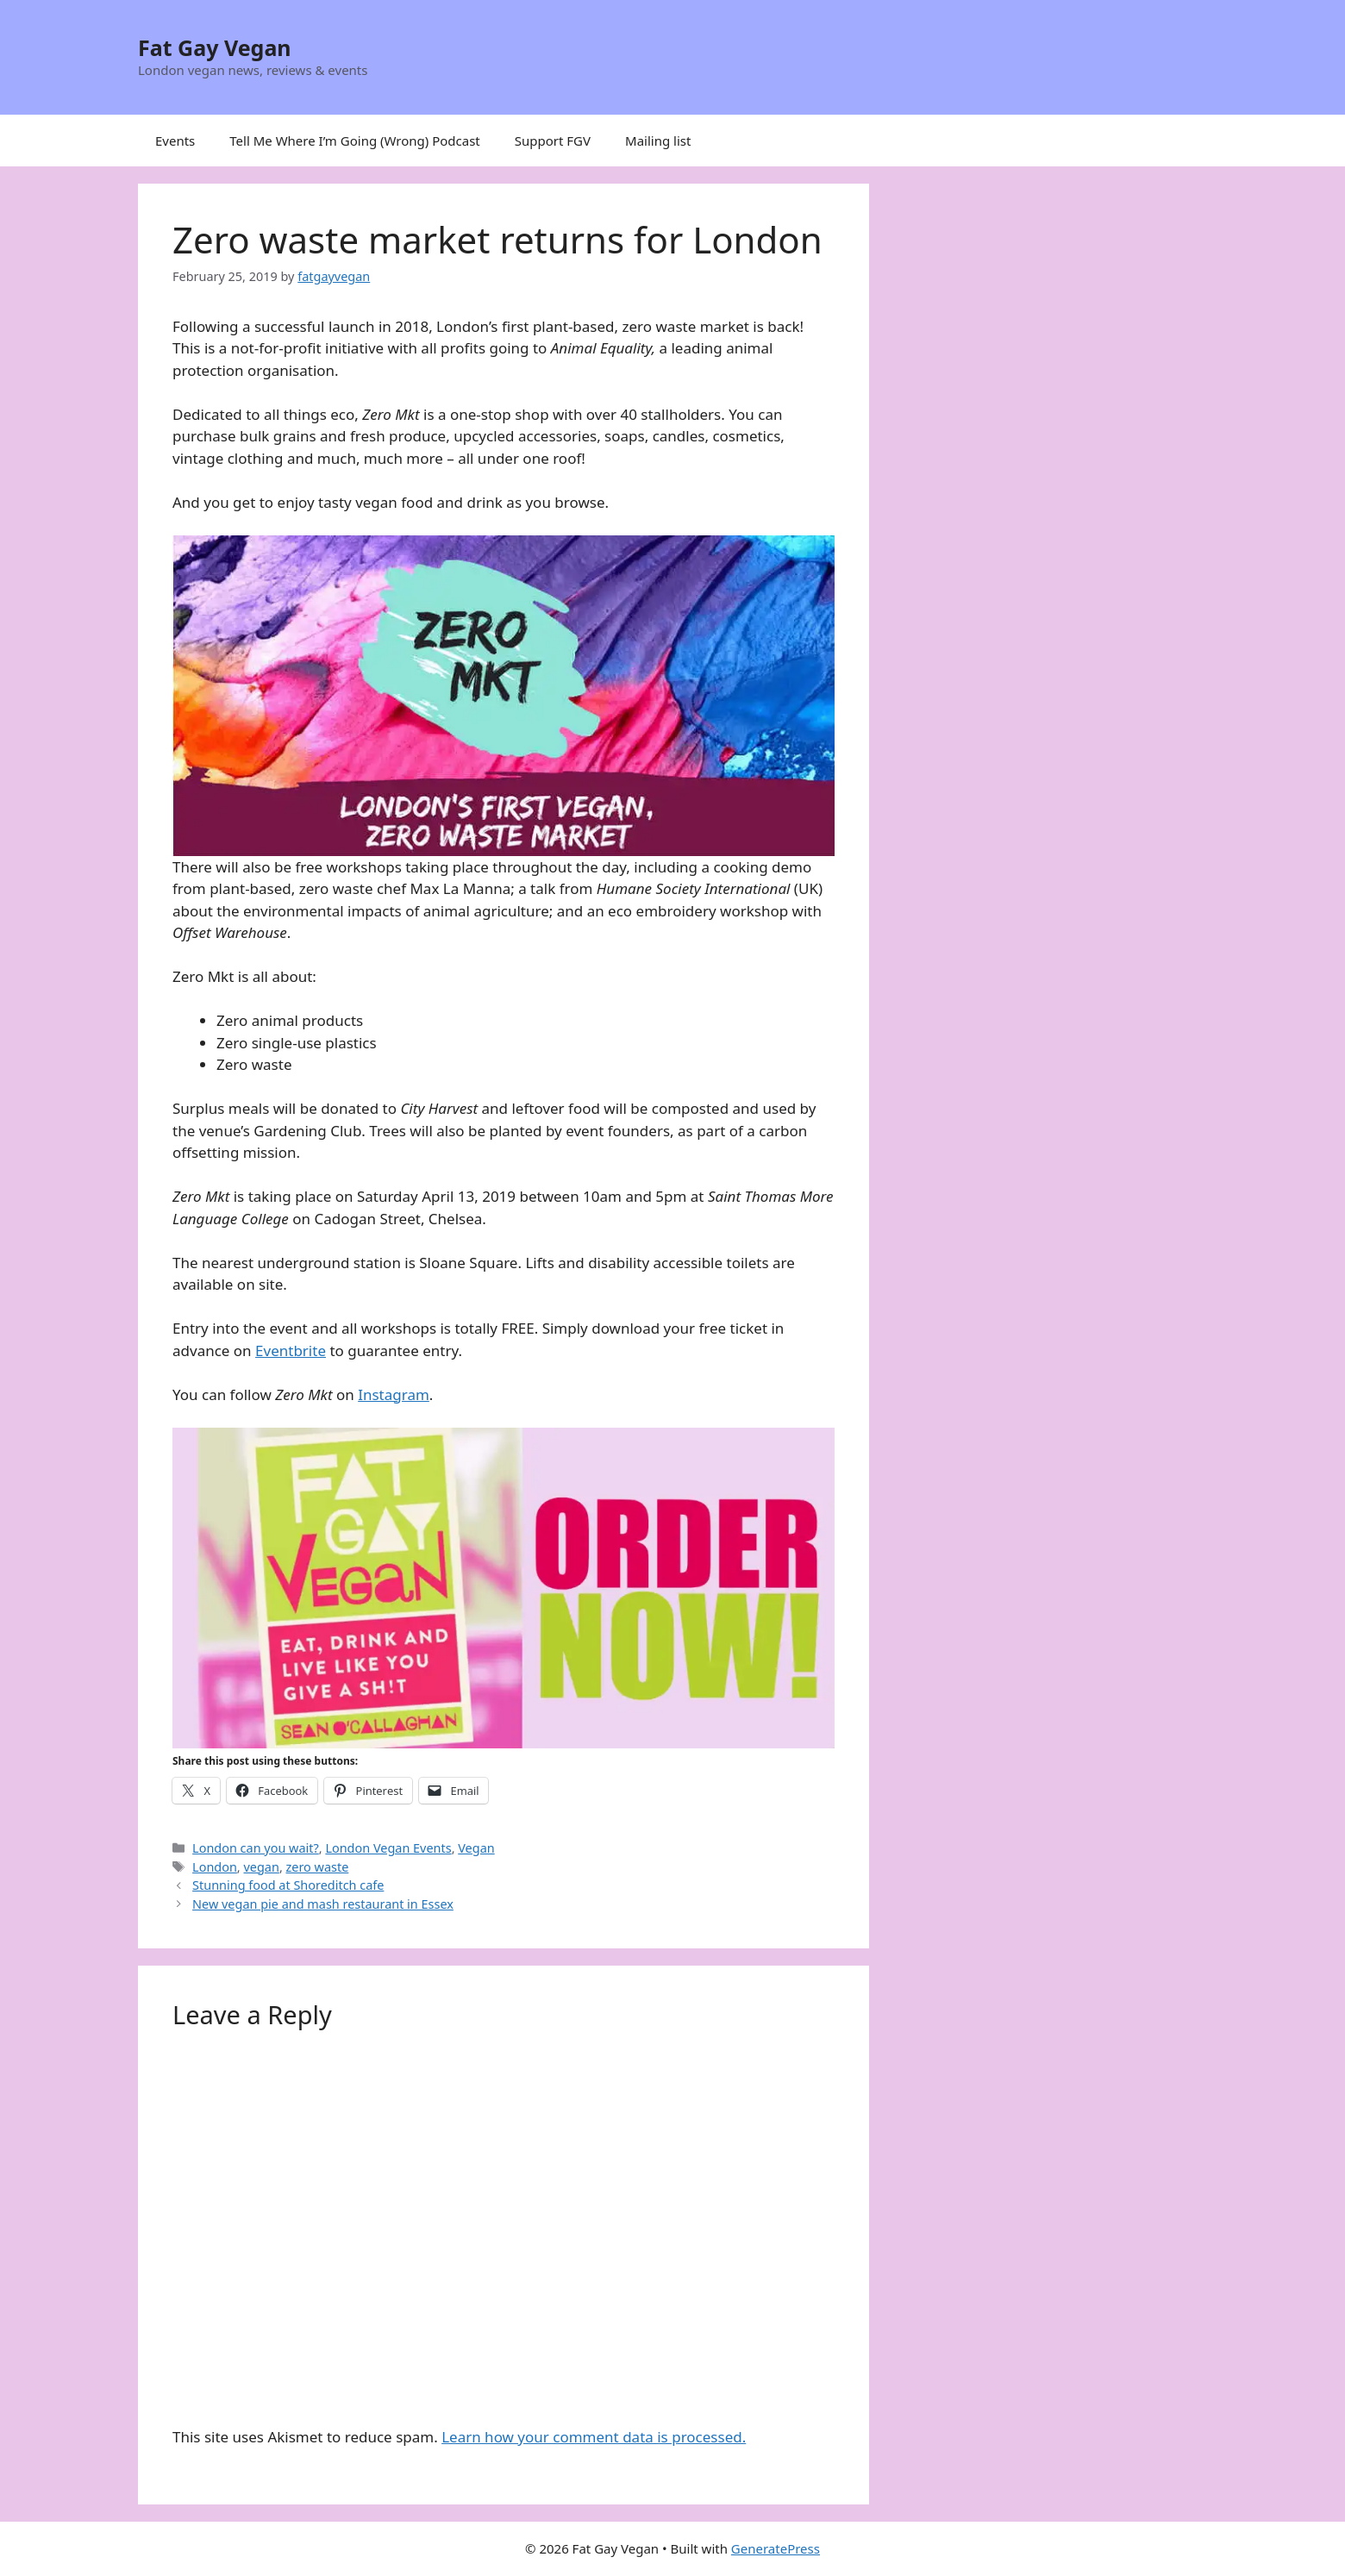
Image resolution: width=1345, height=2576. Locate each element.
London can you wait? (255, 1848)
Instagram (393, 1394)
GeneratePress (775, 2548)
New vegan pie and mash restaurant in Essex (323, 1904)
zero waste (317, 1867)
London (214, 1867)
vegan (260, 1867)
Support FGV (553, 140)
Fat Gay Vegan (214, 47)
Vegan (476, 1848)
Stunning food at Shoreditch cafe (288, 1885)
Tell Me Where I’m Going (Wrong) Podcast (354, 140)
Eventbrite (290, 1350)
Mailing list (658, 140)
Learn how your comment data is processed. (593, 2437)
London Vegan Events (388, 1848)
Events (175, 140)
